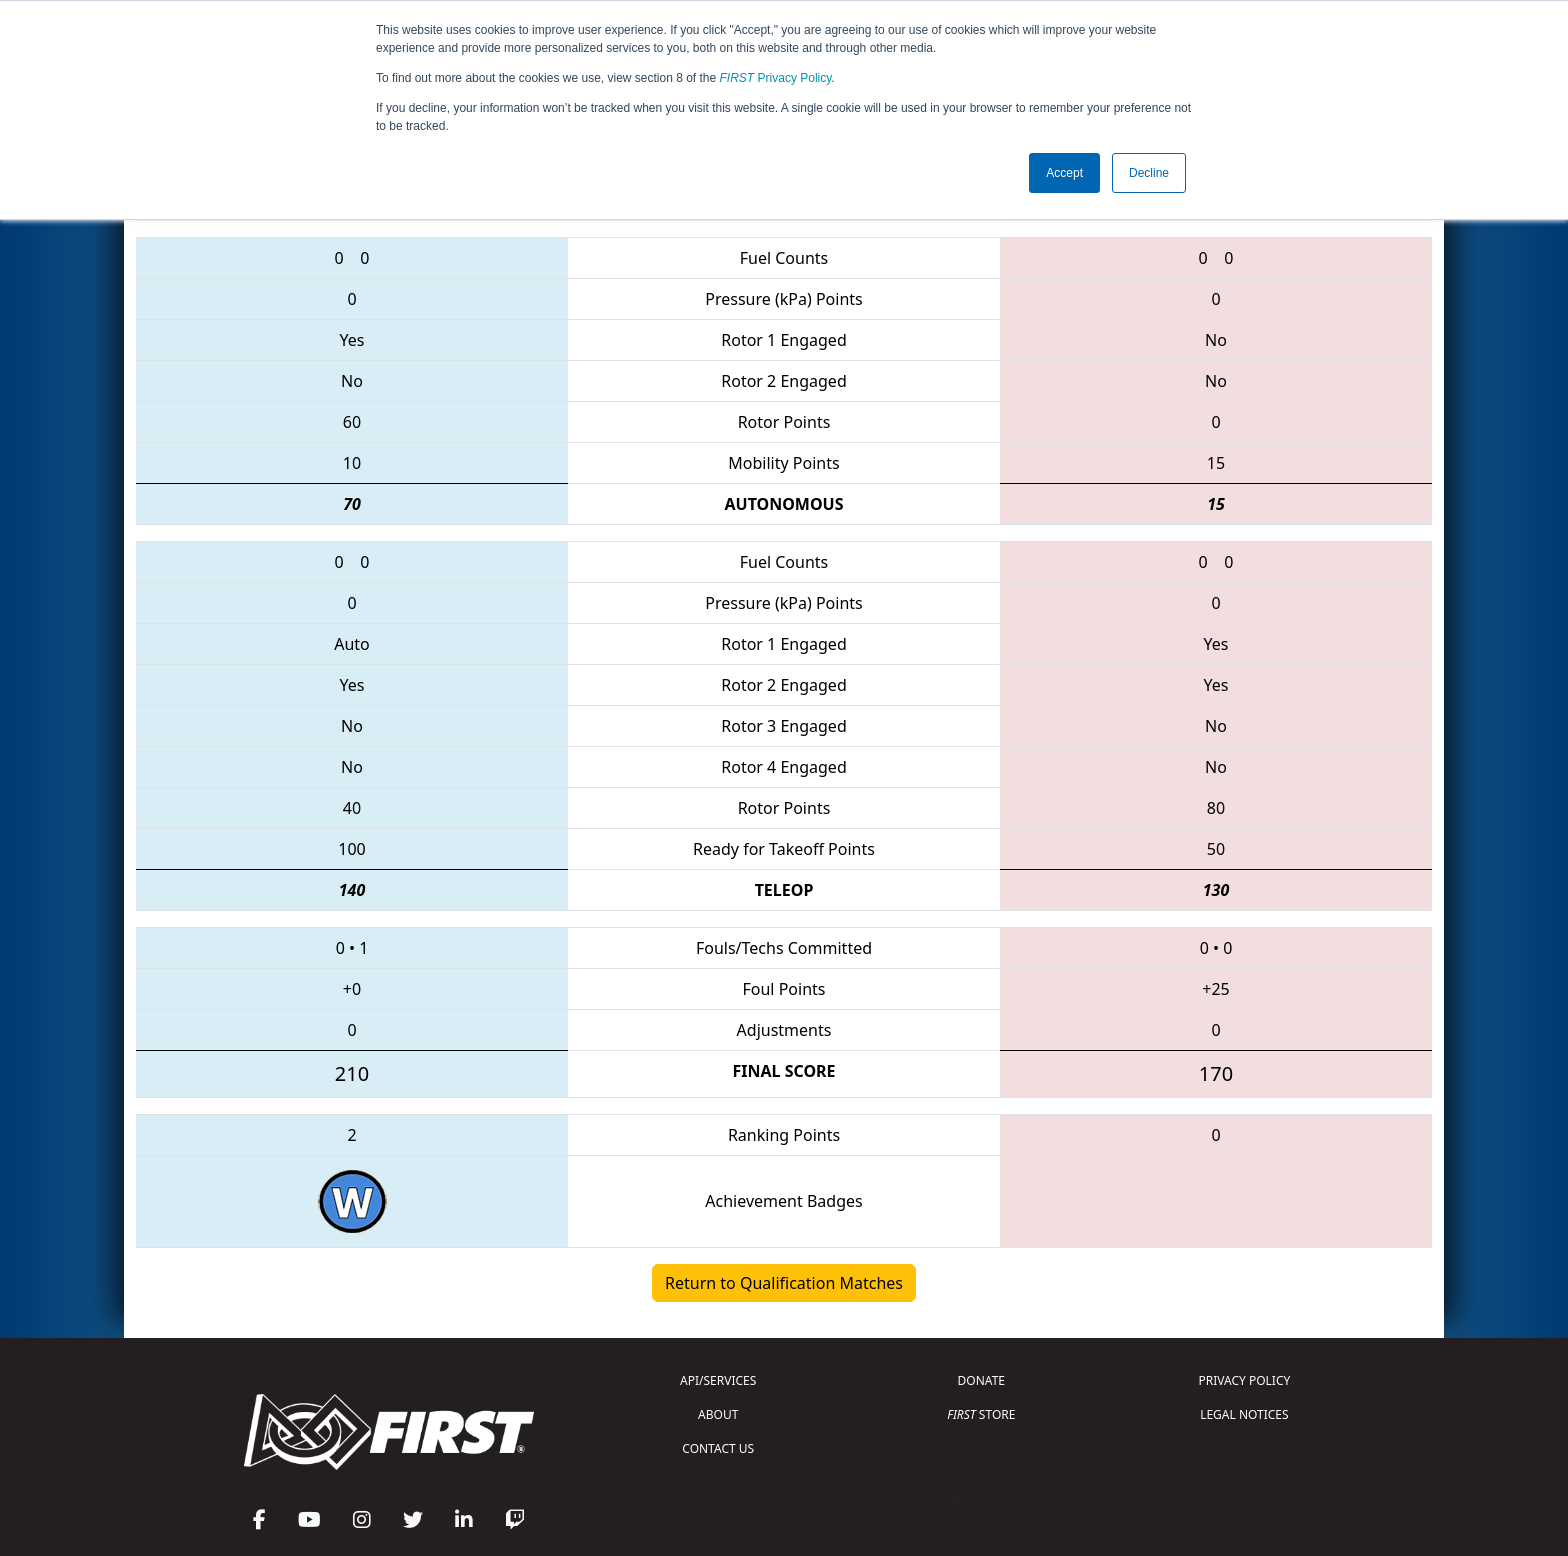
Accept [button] (1064, 173)
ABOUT (718, 1414)
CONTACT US (718, 1448)
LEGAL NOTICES (1244, 1414)
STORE (981, 1414)
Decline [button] (1149, 173)
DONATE (981, 1380)
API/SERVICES (718, 1380)
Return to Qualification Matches (784, 1283)
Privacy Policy (776, 78)
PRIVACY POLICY (1244, 1380)
